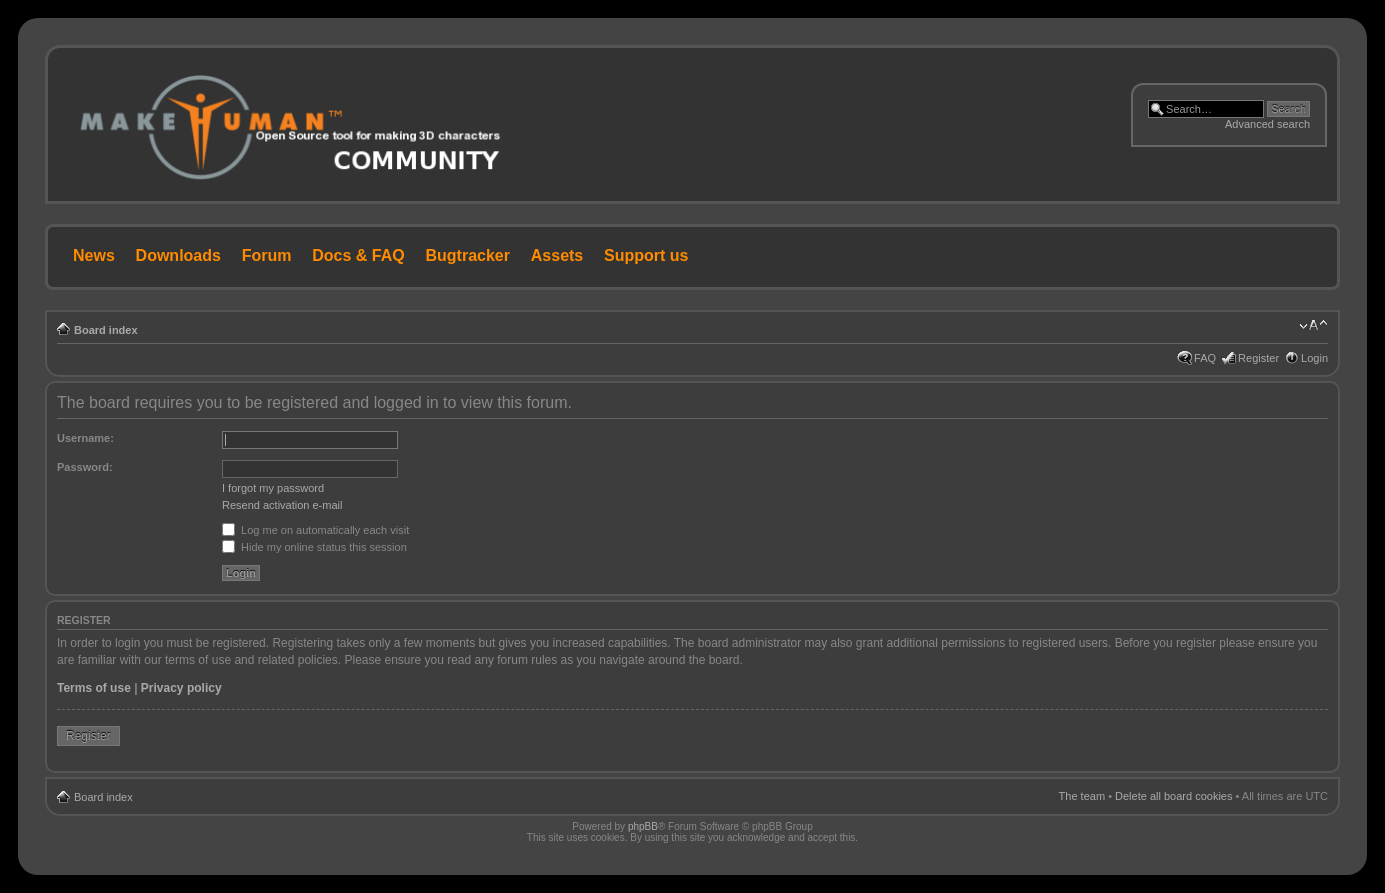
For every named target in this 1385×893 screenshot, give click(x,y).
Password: (85, 467)
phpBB (643, 826)
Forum (267, 255)
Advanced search (1267, 124)
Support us (646, 255)
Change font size (1313, 326)
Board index (106, 330)
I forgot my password (273, 488)
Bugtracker (468, 255)
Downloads (178, 255)
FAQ (1205, 358)
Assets (557, 255)
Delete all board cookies (1173, 796)
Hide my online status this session (314, 547)
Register (1258, 358)
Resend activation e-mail (282, 505)
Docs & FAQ (358, 255)
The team (1082, 796)
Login (1314, 358)
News (94, 255)
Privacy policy (181, 688)
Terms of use (94, 688)
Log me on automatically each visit (315, 530)
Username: (85, 438)
